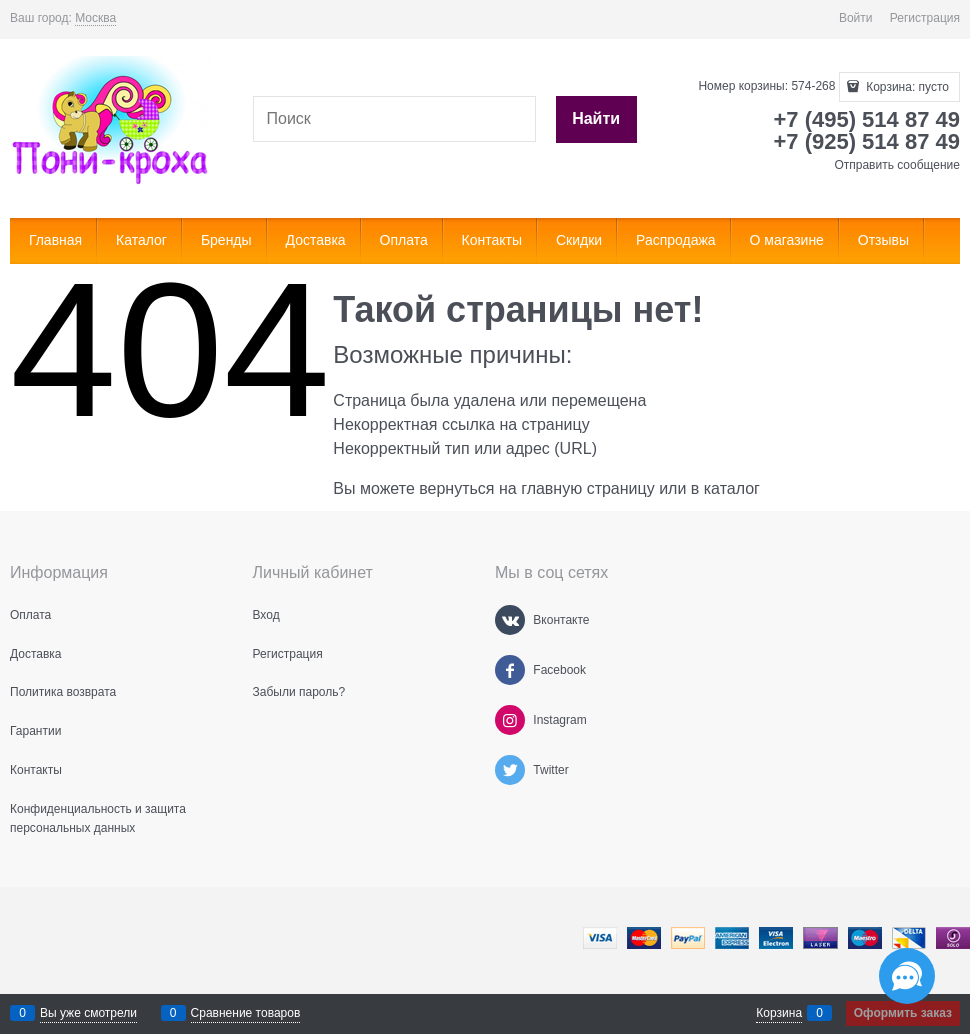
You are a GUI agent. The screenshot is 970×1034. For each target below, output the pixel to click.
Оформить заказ (903, 1013)
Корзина (779, 1013)
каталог (732, 488)
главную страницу (588, 488)
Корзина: (906, 87)
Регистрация (925, 18)
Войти (856, 18)
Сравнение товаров (246, 1013)
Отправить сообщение (897, 165)
